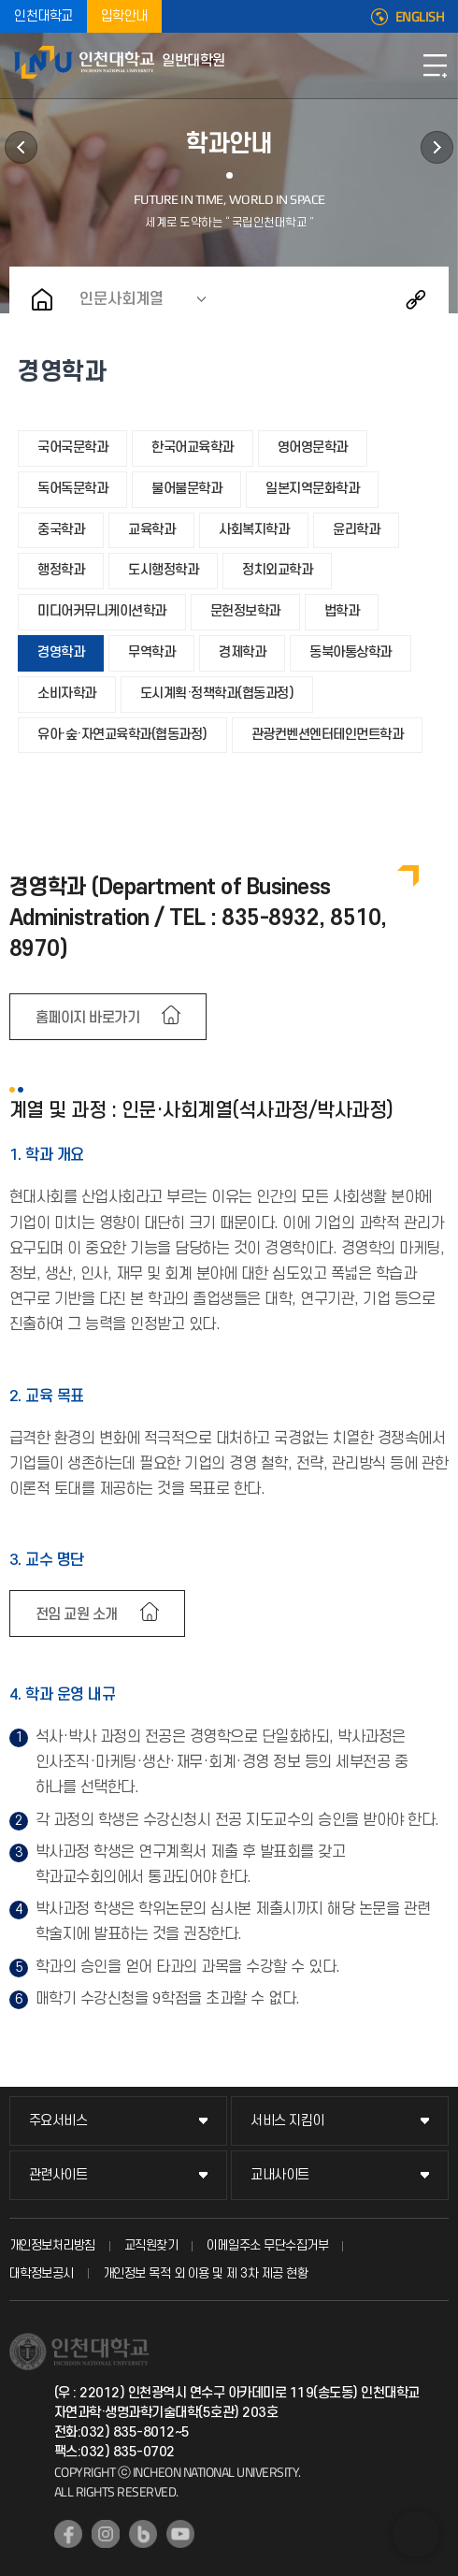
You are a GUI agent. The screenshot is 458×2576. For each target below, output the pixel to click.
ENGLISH (420, 16)
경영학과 (60, 652)
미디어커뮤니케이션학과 (101, 611)
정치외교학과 (277, 570)
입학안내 (124, 16)
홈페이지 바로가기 (88, 1017)
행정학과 (60, 570)
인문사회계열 (121, 299)
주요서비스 (58, 2121)
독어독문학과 (72, 489)
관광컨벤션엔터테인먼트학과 (327, 735)
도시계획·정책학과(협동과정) (217, 694)
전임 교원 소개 (77, 1614)
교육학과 (151, 530)
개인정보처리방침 (52, 2245)
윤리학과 (356, 530)
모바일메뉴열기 (434, 65)
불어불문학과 (186, 489)
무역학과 (151, 652)
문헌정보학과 (245, 611)
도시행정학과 (163, 570)
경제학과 (242, 652)
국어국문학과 (72, 448)
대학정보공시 (41, 2273)
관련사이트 (58, 2175)
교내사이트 (279, 2175)
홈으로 (42, 299)
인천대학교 (43, 16)
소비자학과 (66, 694)
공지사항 (437, 147)
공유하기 (416, 299)
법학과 (342, 611)
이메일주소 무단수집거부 (267, 2245)
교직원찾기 (151, 2245)
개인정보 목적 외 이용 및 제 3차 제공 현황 (205, 2273)
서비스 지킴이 (287, 2121)
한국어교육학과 (192, 448)
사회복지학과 (254, 530)
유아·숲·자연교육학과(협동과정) (122, 735)
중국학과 (60, 530)
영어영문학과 (313, 448)
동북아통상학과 (350, 652)
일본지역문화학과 (312, 489)
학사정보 (21, 147)
